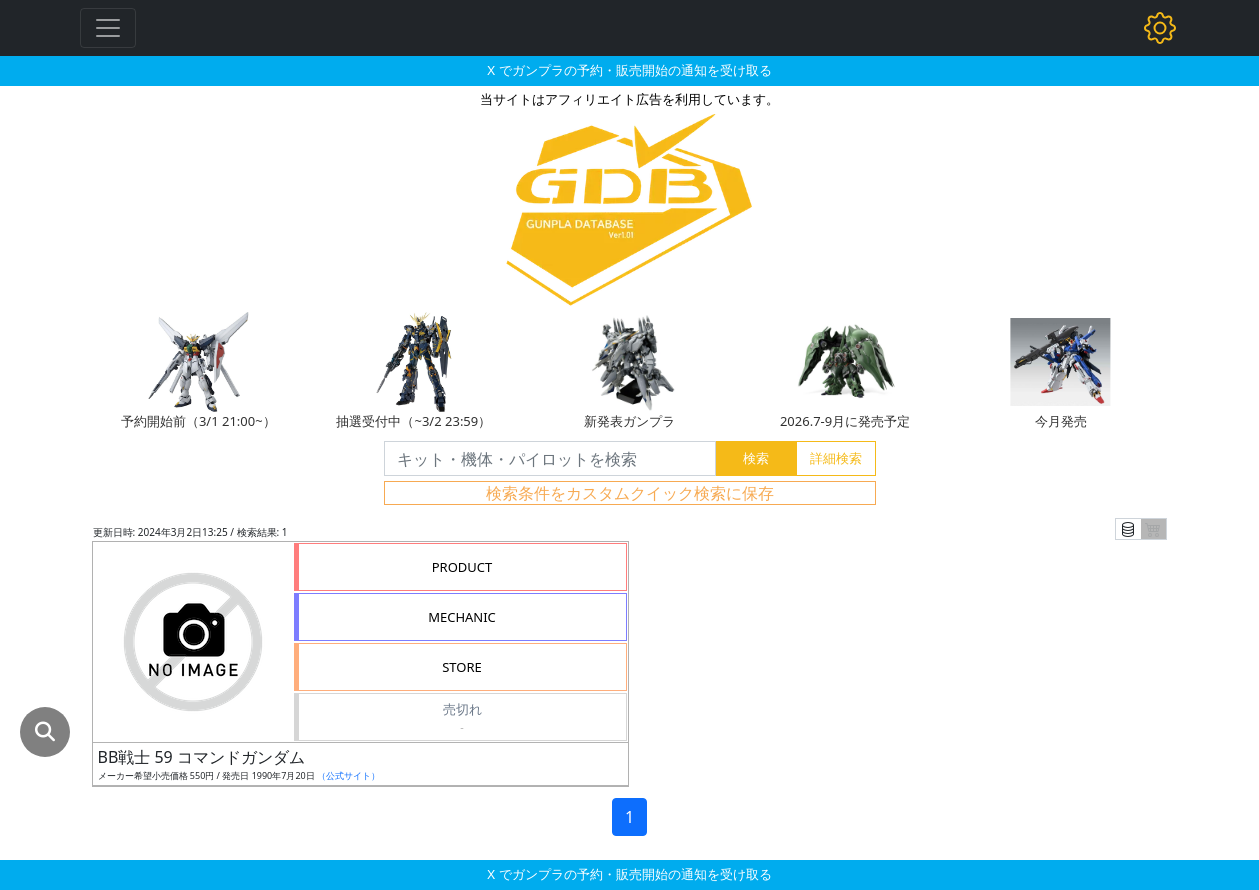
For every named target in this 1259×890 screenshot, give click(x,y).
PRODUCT (462, 567)
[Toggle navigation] (108, 28)
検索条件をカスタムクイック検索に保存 (630, 493)
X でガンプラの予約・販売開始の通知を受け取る (629, 70)
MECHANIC (462, 617)
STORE (462, 667)
